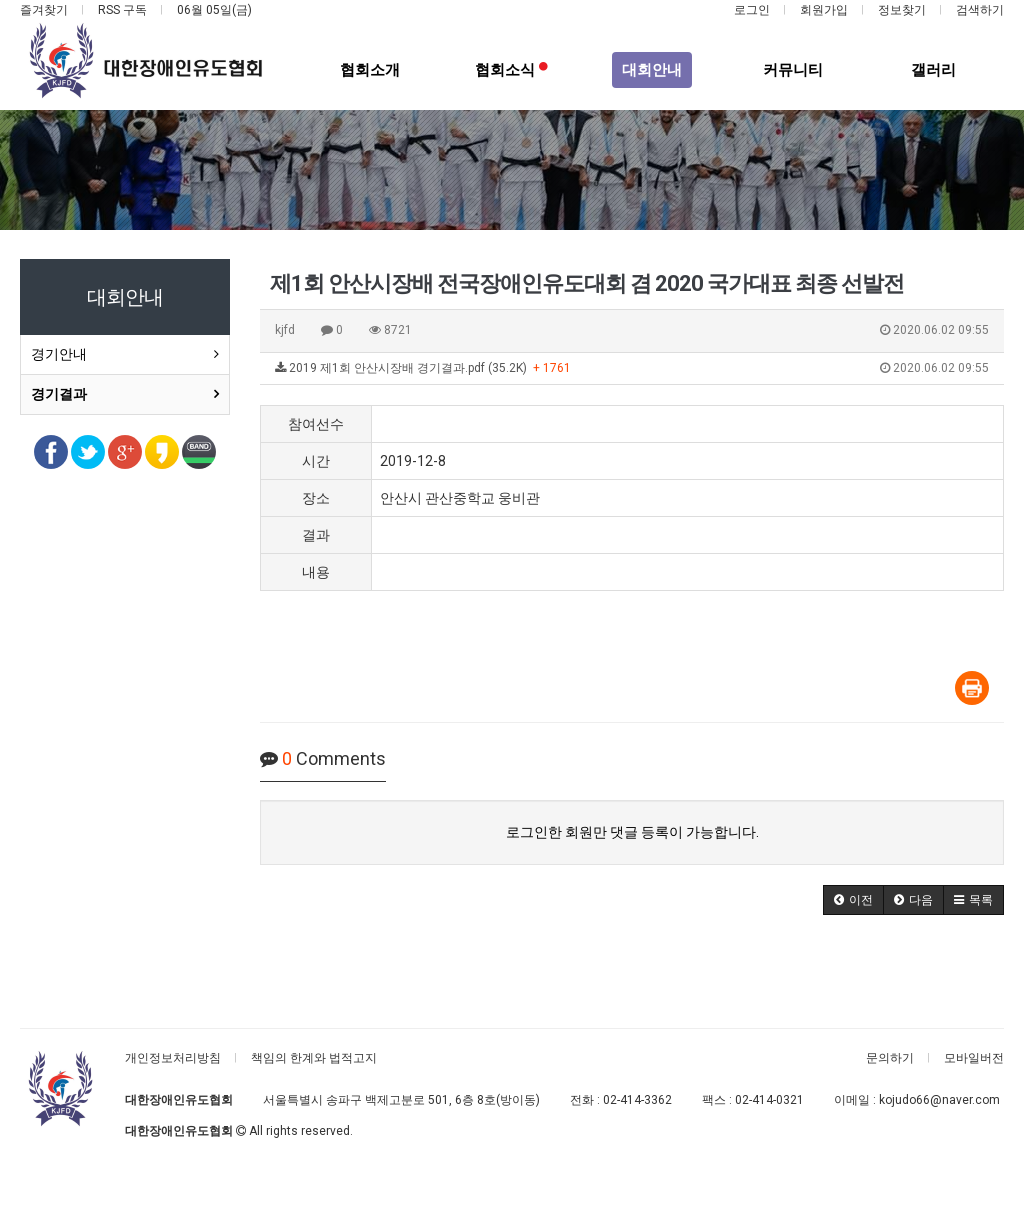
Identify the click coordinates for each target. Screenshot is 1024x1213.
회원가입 (824, 10)
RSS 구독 (122, 10)
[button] (853, 900)
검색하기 (980, 10)
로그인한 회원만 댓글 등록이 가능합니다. (632, 832)
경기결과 (59, 394)
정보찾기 (902, 10)
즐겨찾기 (44, 10)
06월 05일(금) (214, 10)
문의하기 (890, 1058)
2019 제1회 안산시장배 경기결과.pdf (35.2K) (632, 369)
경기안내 (59, 354)
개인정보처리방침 (173, 1058)
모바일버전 (974, 1058)
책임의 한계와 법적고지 (314, 1058)
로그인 (752, 10)
